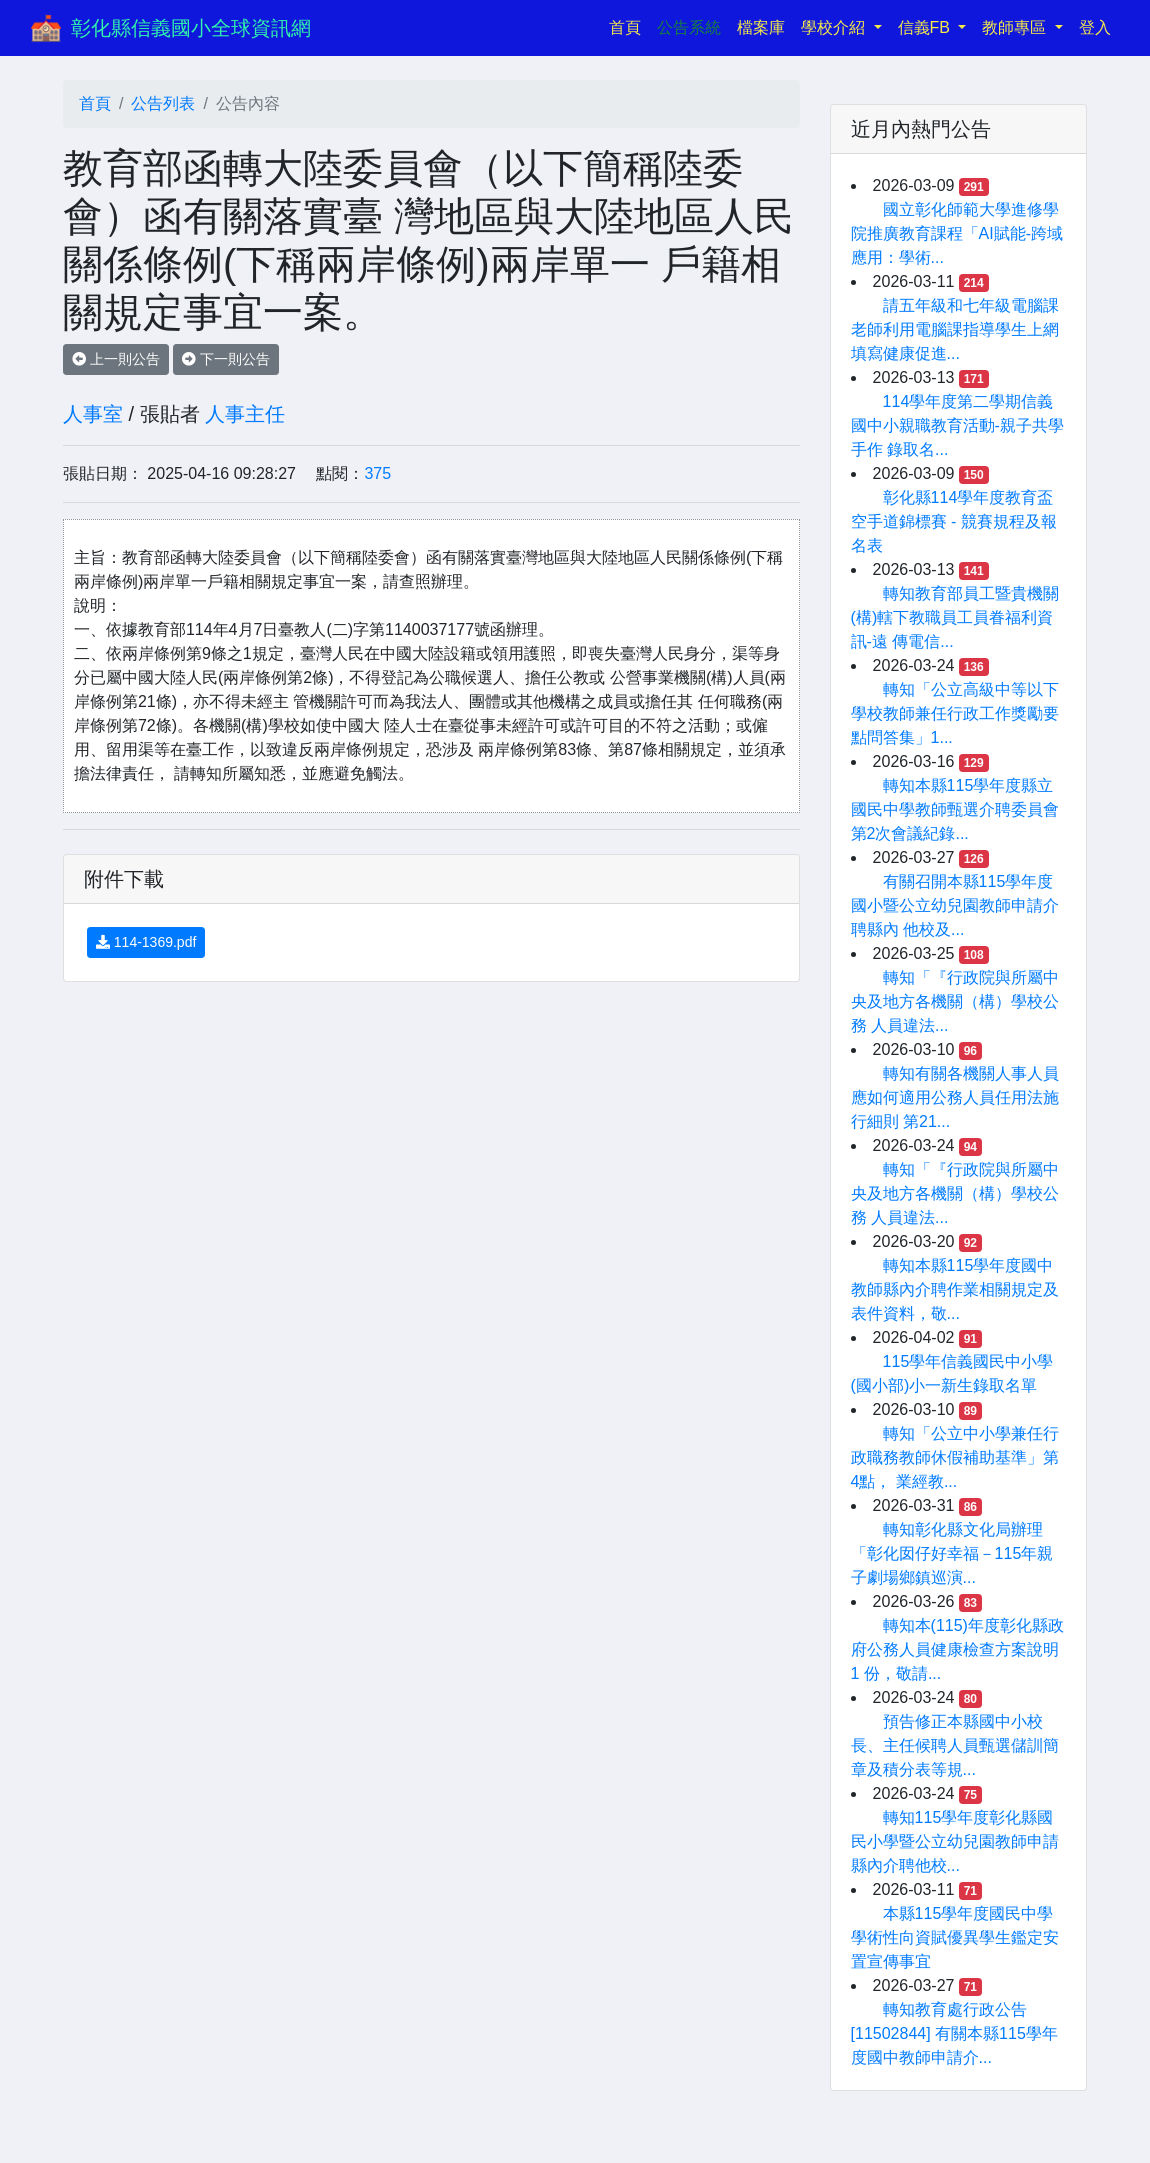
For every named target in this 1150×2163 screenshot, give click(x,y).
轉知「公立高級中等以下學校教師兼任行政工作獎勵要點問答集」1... (955, 713)
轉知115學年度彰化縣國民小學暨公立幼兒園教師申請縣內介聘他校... (955, 1841)
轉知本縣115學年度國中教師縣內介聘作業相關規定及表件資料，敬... (955, 1289)
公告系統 (689, 27)
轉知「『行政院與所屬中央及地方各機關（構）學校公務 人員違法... (955, 1001)
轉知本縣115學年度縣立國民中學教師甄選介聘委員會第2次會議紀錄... (955, 809)
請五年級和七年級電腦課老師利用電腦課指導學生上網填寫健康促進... (955, 329)
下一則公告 (226, 359)
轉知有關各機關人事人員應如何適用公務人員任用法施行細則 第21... (955, 1097)
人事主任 (245, 414)
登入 (1095, 27)
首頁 (629, 25)
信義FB (926, 27)
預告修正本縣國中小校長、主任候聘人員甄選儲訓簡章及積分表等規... (955, 1745)
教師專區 (1016, 27)
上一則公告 (116, 359)
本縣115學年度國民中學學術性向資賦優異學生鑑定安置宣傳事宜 (955, 1937)
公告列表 (163, 103)
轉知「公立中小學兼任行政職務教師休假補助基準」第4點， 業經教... (955, 1457)
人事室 (93, 414)
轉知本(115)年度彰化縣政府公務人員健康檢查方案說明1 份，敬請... (957, 1649)
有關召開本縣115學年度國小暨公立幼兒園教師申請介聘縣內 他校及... (955, 905)
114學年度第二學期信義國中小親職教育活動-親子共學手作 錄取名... (957, 425)
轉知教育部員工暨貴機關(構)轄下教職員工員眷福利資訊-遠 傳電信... (955, 617)
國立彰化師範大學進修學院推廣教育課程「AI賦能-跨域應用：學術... (957, 233)
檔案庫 (761, 27)
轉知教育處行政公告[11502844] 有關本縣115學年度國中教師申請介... (954, 2033)
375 (377, 473)
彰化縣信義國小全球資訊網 (191, 28)
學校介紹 (835, 27)
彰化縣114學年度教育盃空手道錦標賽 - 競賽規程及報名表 (954, 521)
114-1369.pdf (146, 942)
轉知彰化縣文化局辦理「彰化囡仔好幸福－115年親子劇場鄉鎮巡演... (952, 1553)
